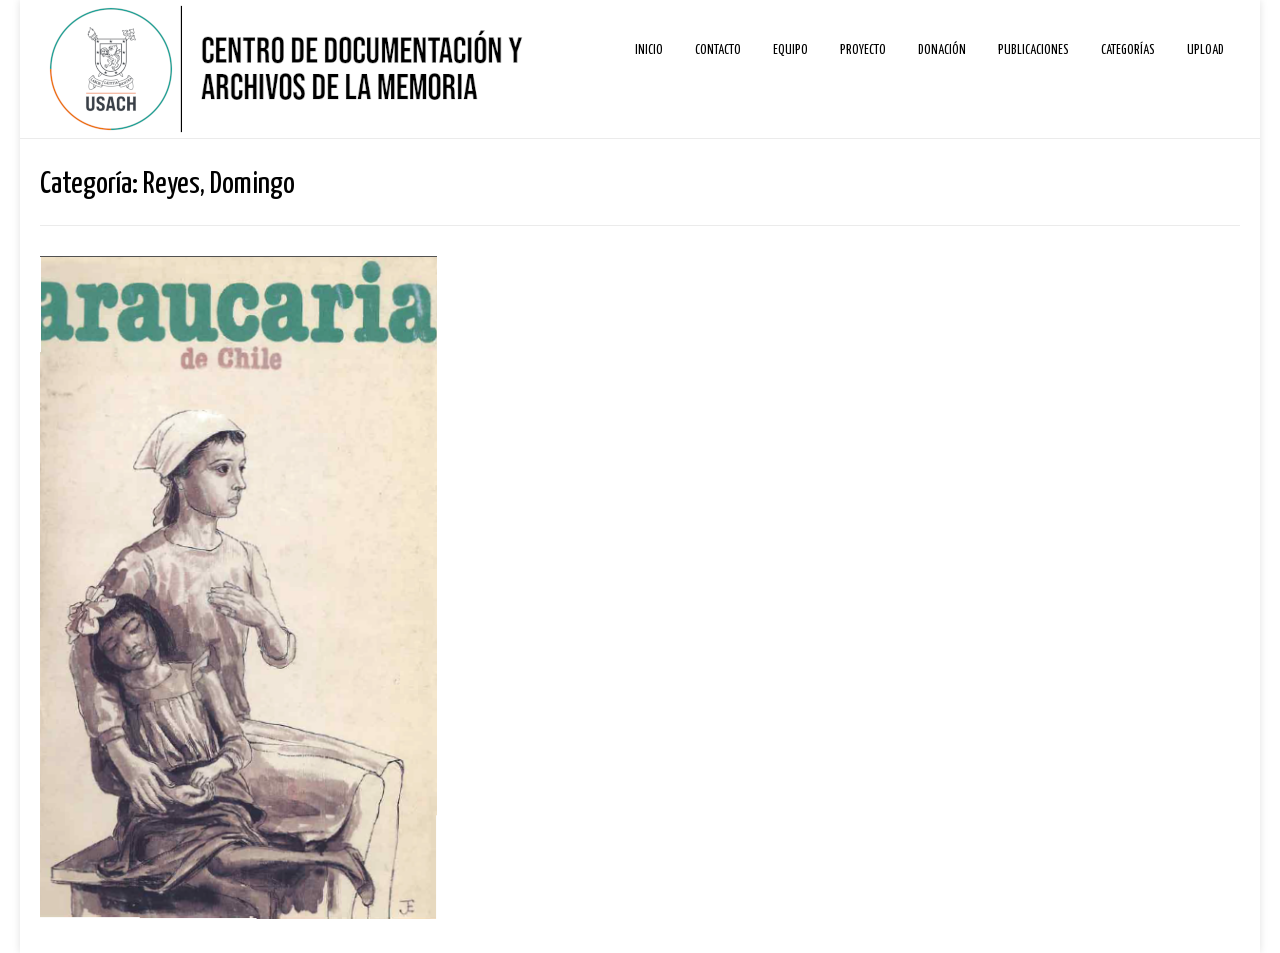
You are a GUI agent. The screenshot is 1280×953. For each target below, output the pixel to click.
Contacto (718, 50)
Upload (1205, 50)
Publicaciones (1033, 50)
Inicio (649, 50)
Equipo (790, 50)
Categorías (1128, 50)
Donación (942, 50)
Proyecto (863, 50)
